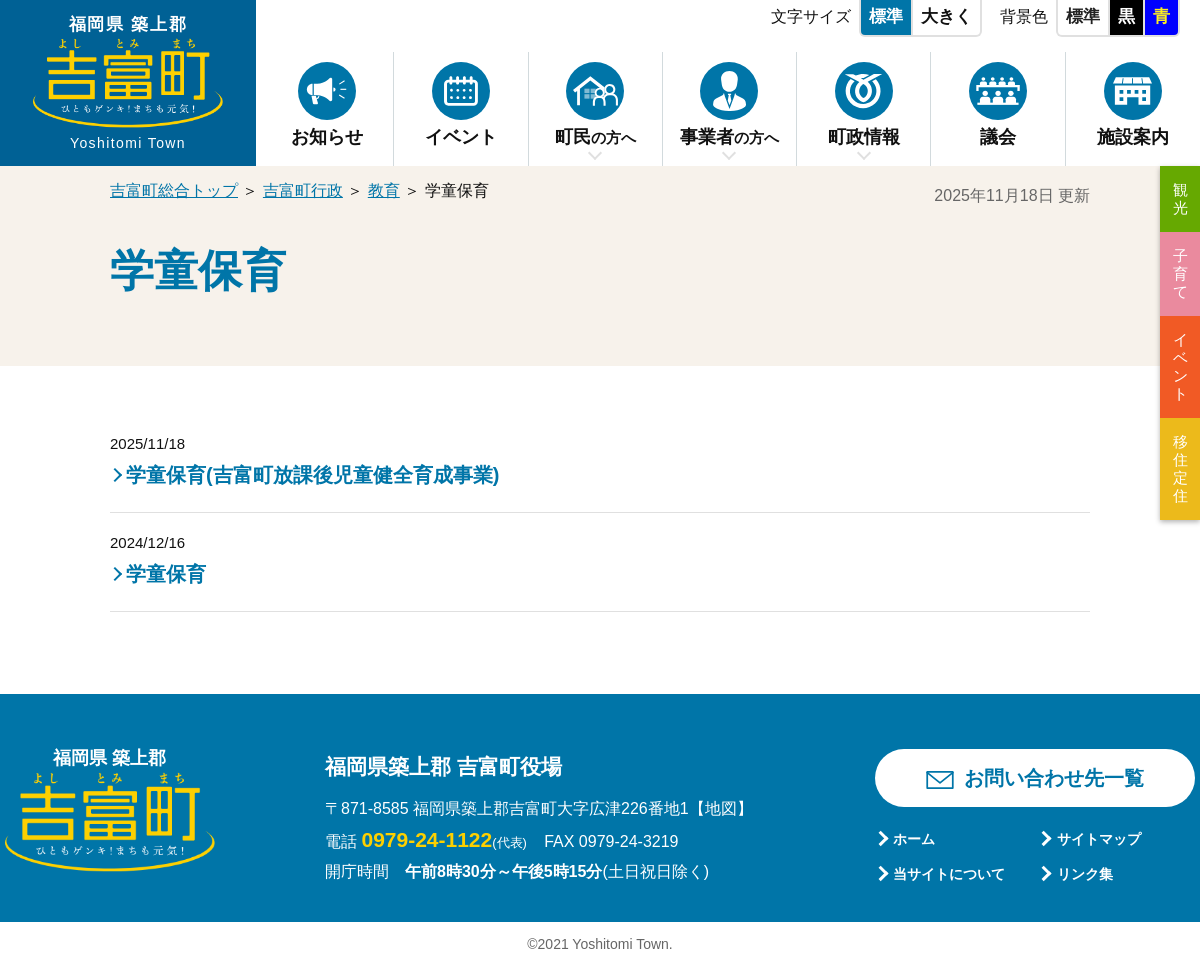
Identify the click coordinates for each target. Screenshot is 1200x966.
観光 (1180, 198)
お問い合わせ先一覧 (1054, 778)
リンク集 (1085, 874)
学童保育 (166, 574)
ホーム (914, 839)
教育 (384, 190)
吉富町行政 (303, 190)
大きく (946, 16)
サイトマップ (1099, 839)
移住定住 (1180, 468)
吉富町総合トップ (174, 190)
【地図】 (721, 808)
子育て (1180, 273)
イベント (1180, 366)
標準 (886, 16)
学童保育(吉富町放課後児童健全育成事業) (312, 475)
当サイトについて (949, 874)
